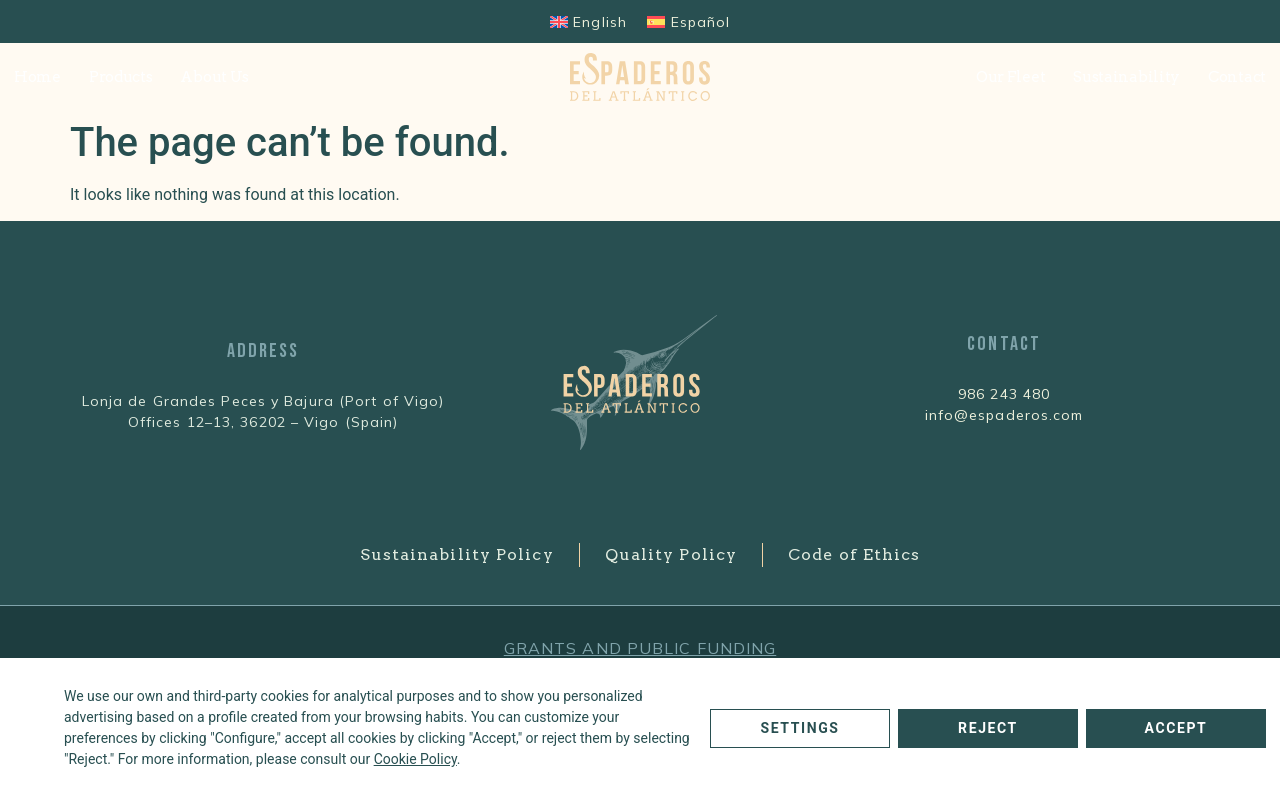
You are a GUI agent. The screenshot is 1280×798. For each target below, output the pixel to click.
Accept (1176, 728)
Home (37, 77)
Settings (799, 728)
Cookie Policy (415, 759)
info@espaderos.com (1004, 415)
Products (121, 77)
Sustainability (1126, 77)
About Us (214, 77)
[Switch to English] (588, 21)
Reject (988, 728)
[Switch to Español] (688, 21)
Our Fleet (1010, 77)
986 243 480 (1004, 394)
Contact (1237, 77)
